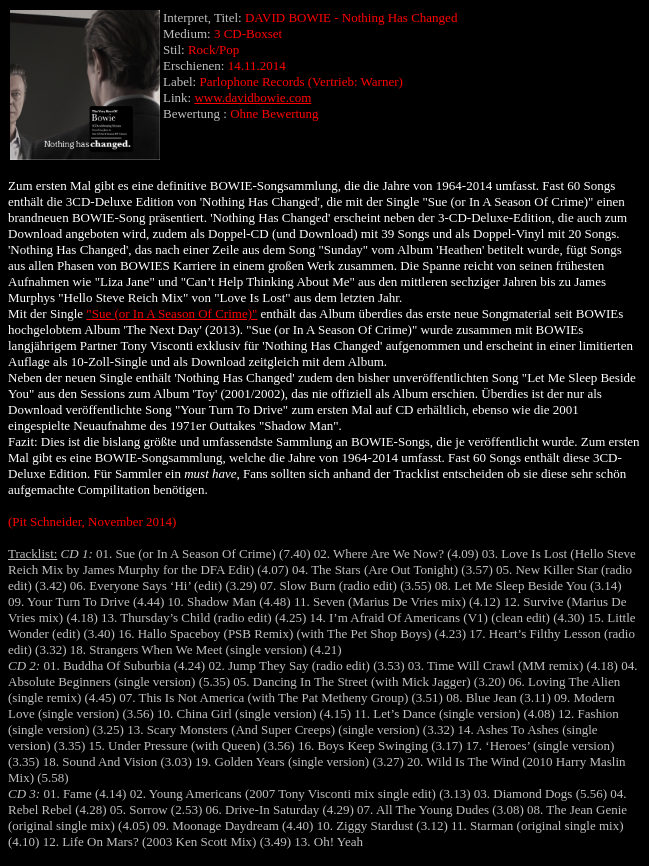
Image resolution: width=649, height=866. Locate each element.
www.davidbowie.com (252, 97)
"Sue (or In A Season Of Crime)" (171, 313)
